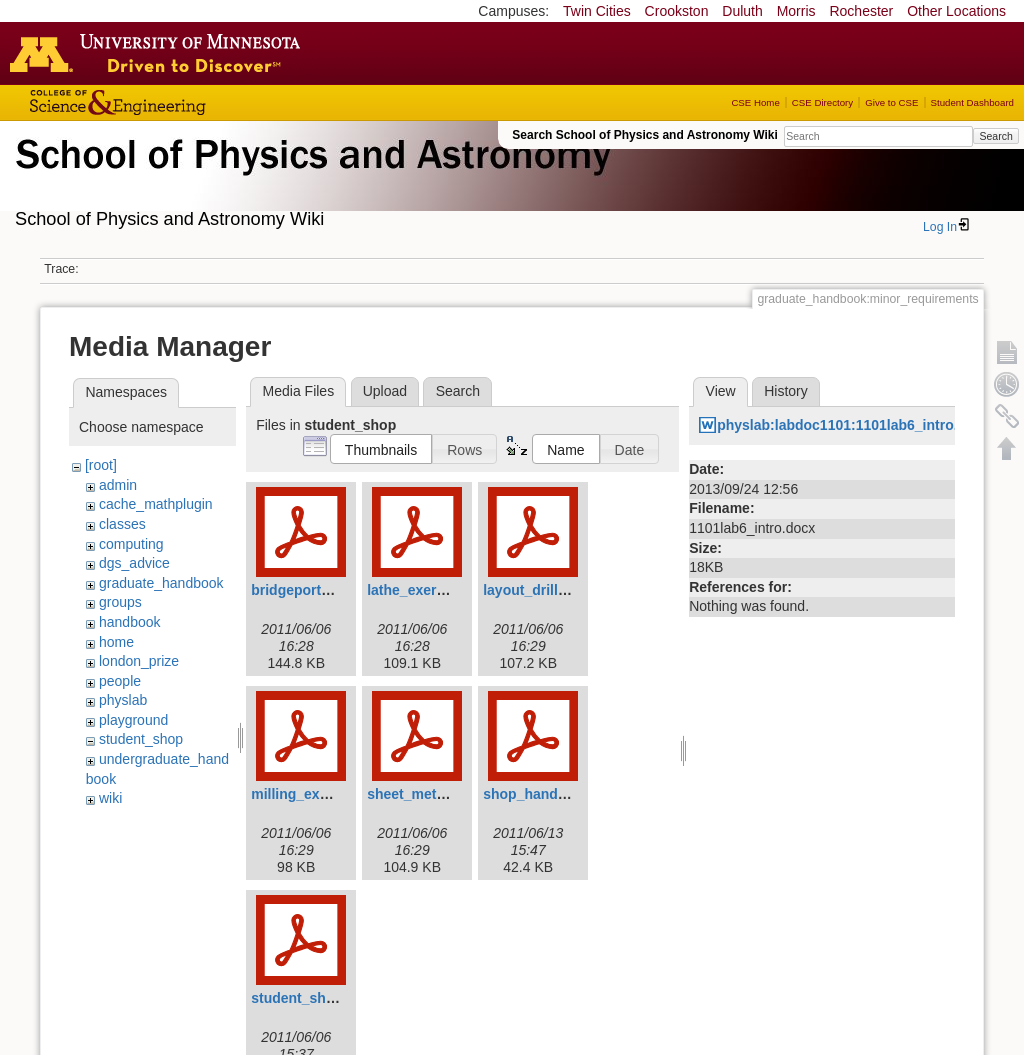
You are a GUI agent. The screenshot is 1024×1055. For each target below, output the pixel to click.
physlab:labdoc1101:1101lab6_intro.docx (853, 425)
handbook (130, 622)
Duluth (742, 11)
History (786, 391)
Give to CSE (891, 102)
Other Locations (956, 11)
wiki (110, 798)
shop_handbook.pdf (550, 794)
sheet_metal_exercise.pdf (452, 794)
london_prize (139, 661)
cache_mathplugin (156, 504)
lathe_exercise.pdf (428, 590)
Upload (385, 391)
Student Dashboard (972, 102)
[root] (101, 465)
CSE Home (755, 102)
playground (133, 720)
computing (131, 544)
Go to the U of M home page (160, 53)
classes (122, 524)
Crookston (677, 11)
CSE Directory (822, 102)
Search (995, 136)
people (120, 681)
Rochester (861, 11)
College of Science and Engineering (180, 102)
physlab (123, 700)
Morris (796, 11)
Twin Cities (597, 11)
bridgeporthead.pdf (315, 590)
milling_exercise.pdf (318, 794)
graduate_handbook (161, 583)
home (116, 642)
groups (120, 602)
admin (118, 485)
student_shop (141, 739)
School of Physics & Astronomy (310, 178)
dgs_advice (134, 563)
